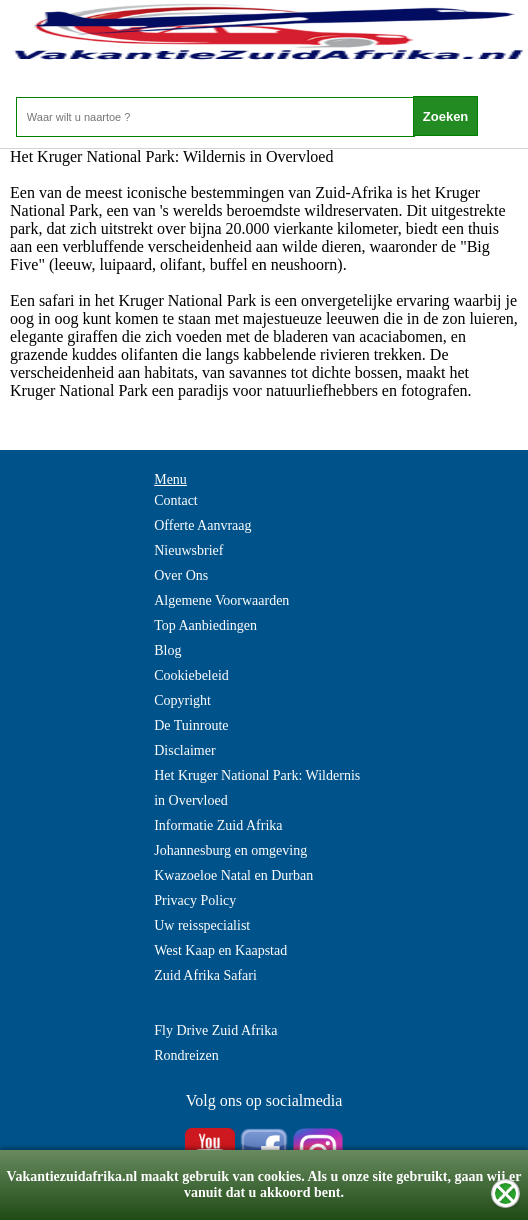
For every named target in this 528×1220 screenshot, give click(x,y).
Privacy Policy (195, 900)
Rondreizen (186, 1055)
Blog (167, 650)
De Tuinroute (191, 725)
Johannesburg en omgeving (230, 850)
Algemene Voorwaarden (221, 600)
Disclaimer (184, 750)
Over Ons (181, 575)
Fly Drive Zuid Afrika (215, 1030)
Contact (176, 500)
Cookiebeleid (191, 675)
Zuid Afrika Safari (205, 975)
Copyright (182, 700)
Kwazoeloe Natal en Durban (233, 875)
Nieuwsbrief (188, 550)
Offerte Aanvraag (202, 525)
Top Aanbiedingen (205, 625)
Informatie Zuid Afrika (218, 825)
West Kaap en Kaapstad (220, 950)
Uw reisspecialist (202, 925)
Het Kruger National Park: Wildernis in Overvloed (257, 788)
